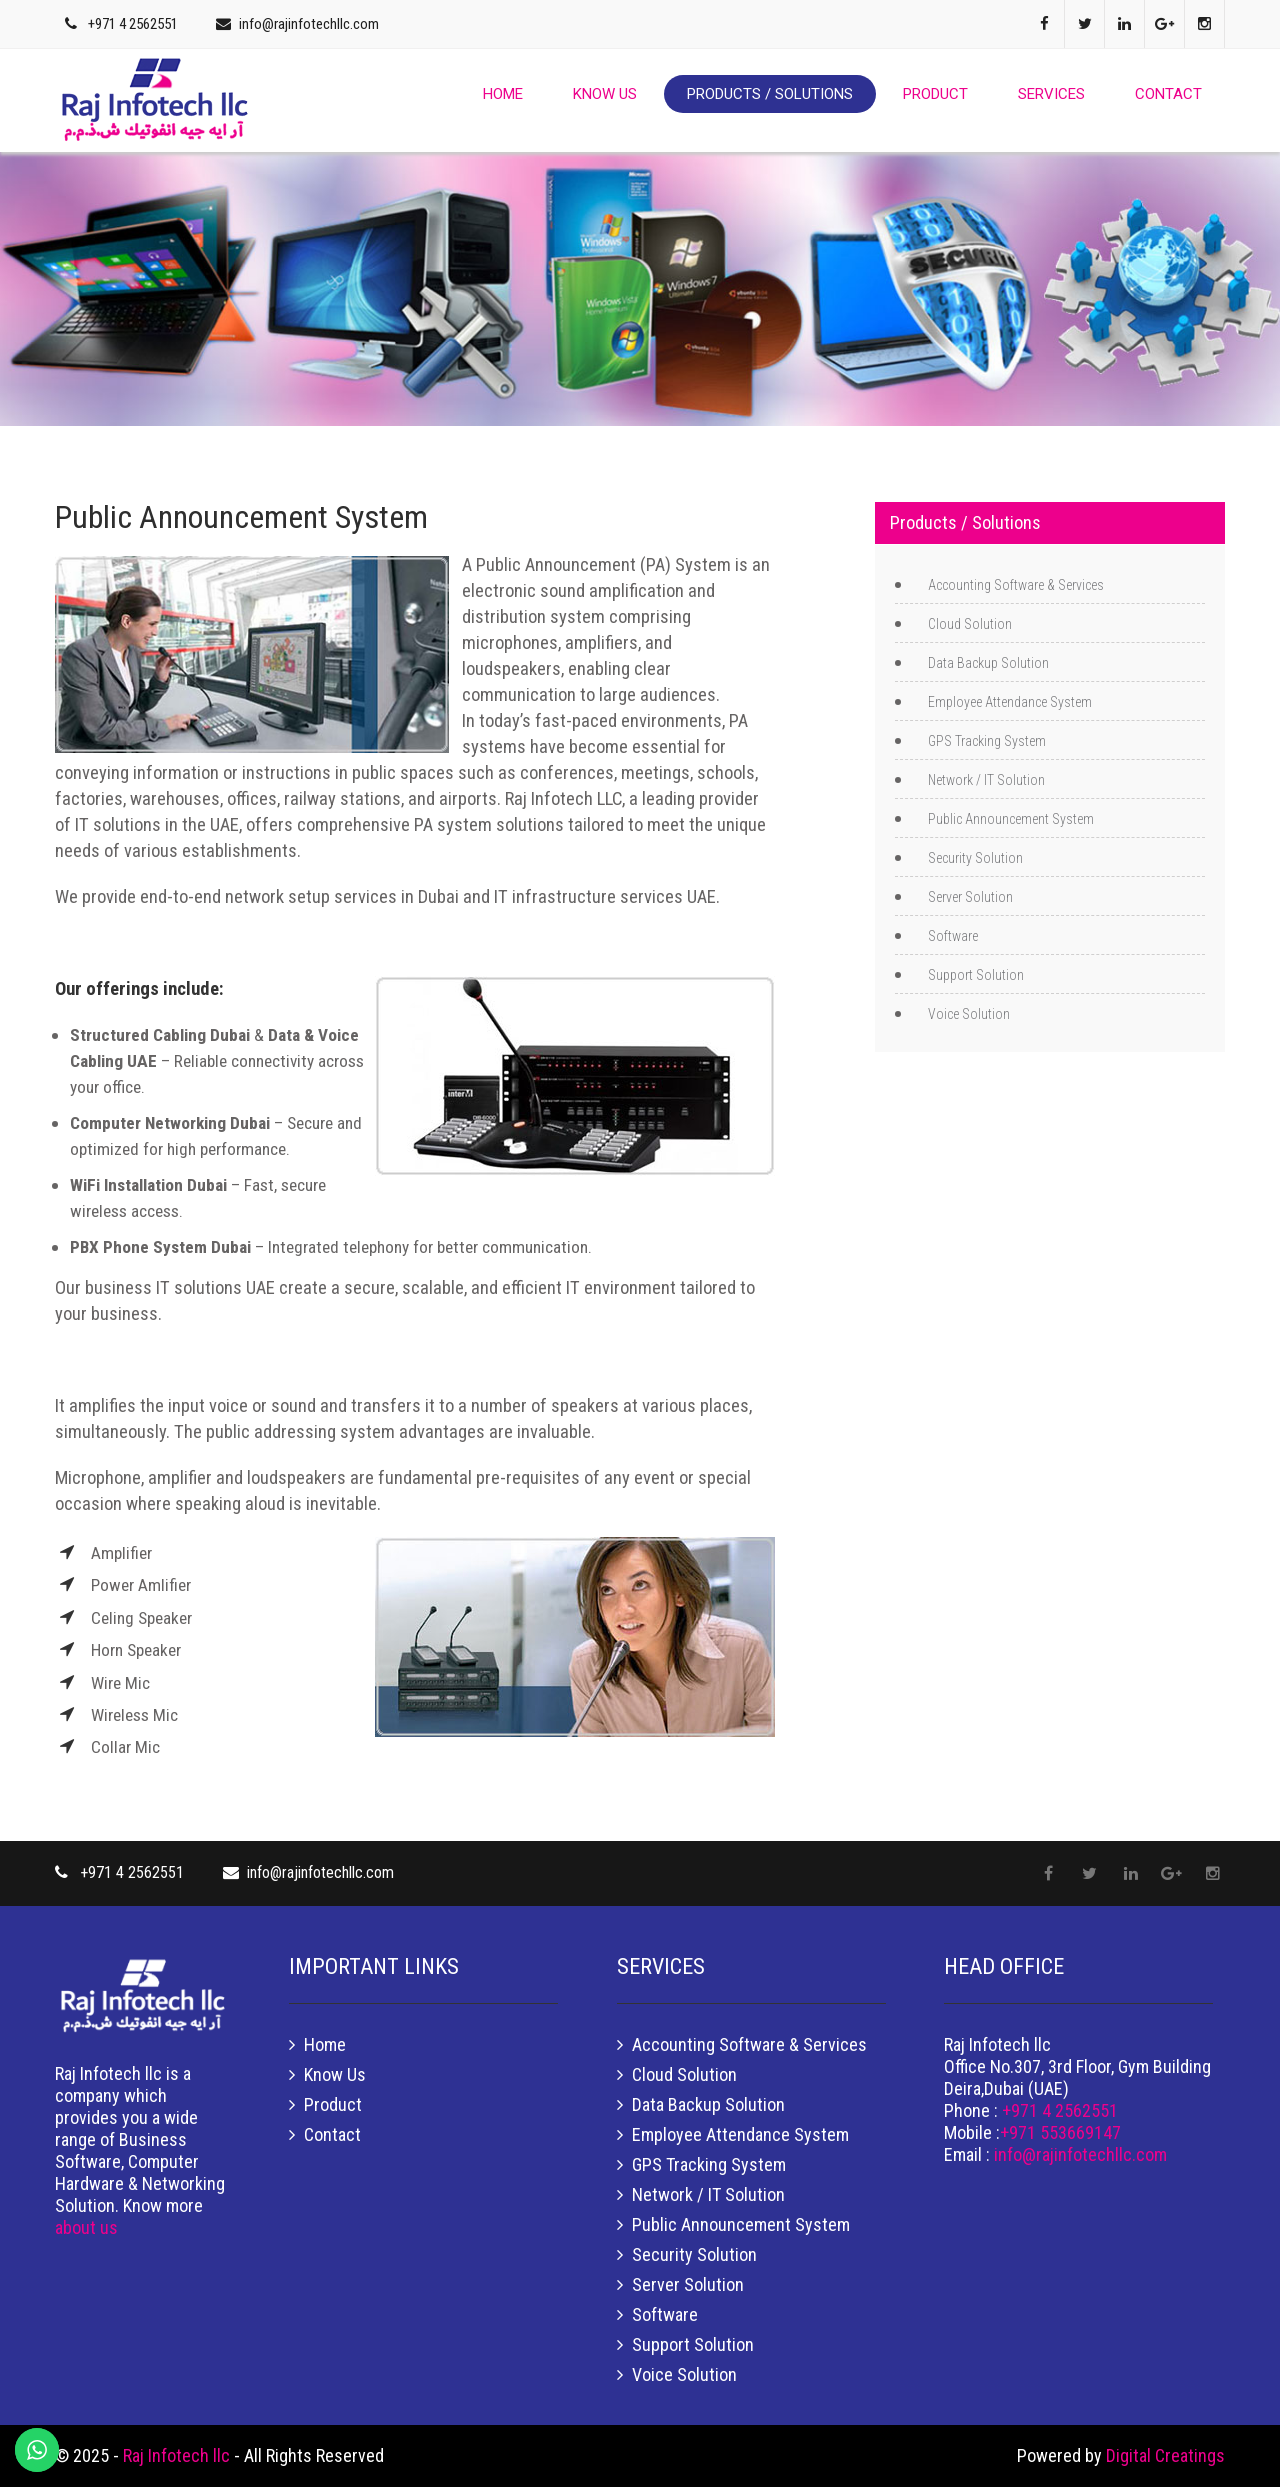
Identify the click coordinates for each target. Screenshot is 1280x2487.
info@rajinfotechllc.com (309, 24)
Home (503, 94)
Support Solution (976, 975)
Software (953, 936)
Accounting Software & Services (1016, 585)
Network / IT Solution (986, 780)
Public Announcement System (1011, 819)
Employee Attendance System (1010, 702)
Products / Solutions (770, 94)
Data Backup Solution (988, 663)
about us (86, 2227)
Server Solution (970, 897)
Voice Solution (969, 1014)
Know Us (605, 94)
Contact (1168, 94)
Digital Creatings (1165, 2455)
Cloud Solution (970, 624)
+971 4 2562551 (133, 24)
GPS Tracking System (987, 741)
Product (935, 94)
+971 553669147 (1060, 2132)
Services (1051, 94)
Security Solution (975, 858)
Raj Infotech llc (178, 2455)
